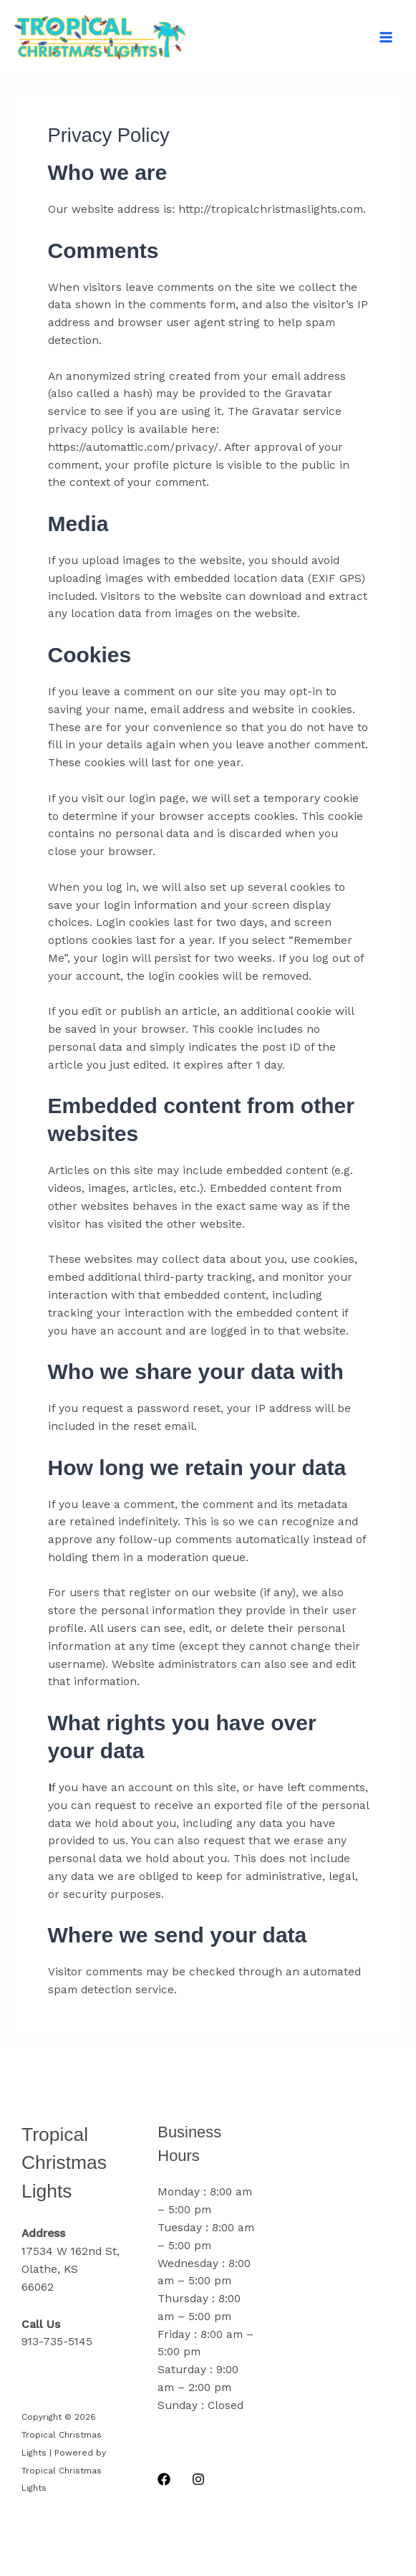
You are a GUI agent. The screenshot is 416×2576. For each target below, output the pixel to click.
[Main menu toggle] (386, 37)
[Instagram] (198, 2479)
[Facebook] (164, 2479)
